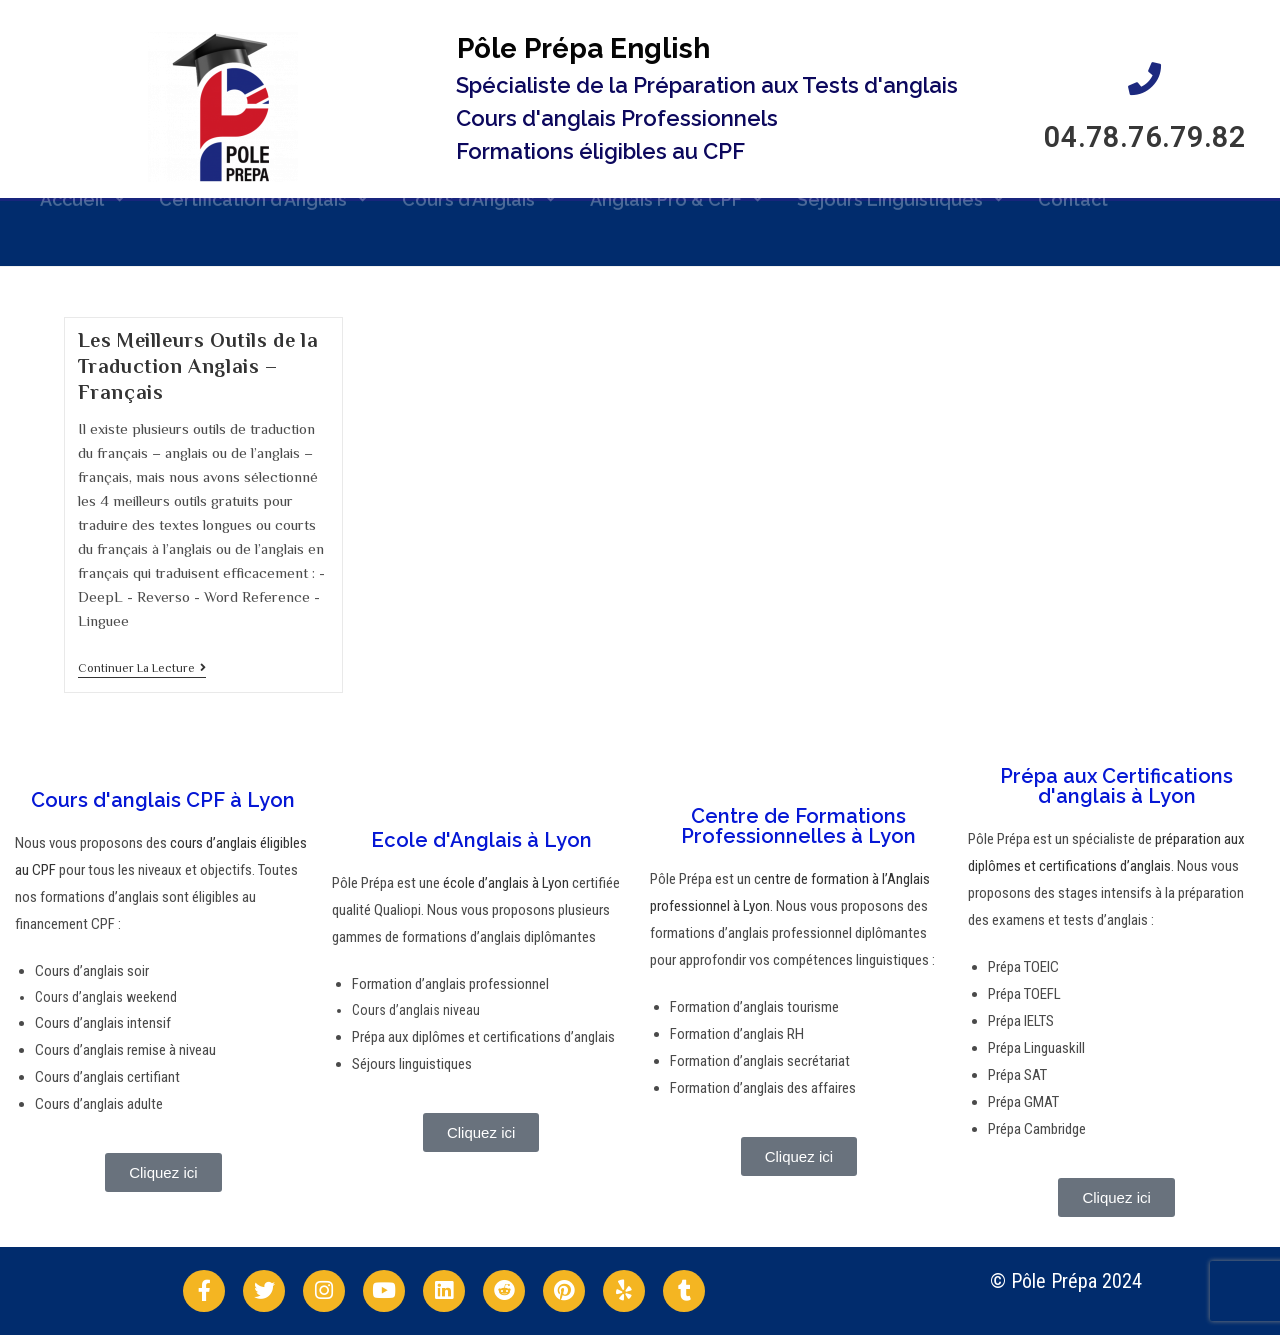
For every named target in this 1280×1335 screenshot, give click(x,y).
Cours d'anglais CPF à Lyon (163, 800)
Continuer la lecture (142, 668)
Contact (1073, 186)
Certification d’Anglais (263, 187)
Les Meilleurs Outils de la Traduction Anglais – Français (198, 366)
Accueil (82, 187)
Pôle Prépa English (583, 48)
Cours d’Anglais (479, 187)
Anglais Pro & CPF (676, 187)
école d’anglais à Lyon (504, 883)
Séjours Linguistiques (900, 187)
